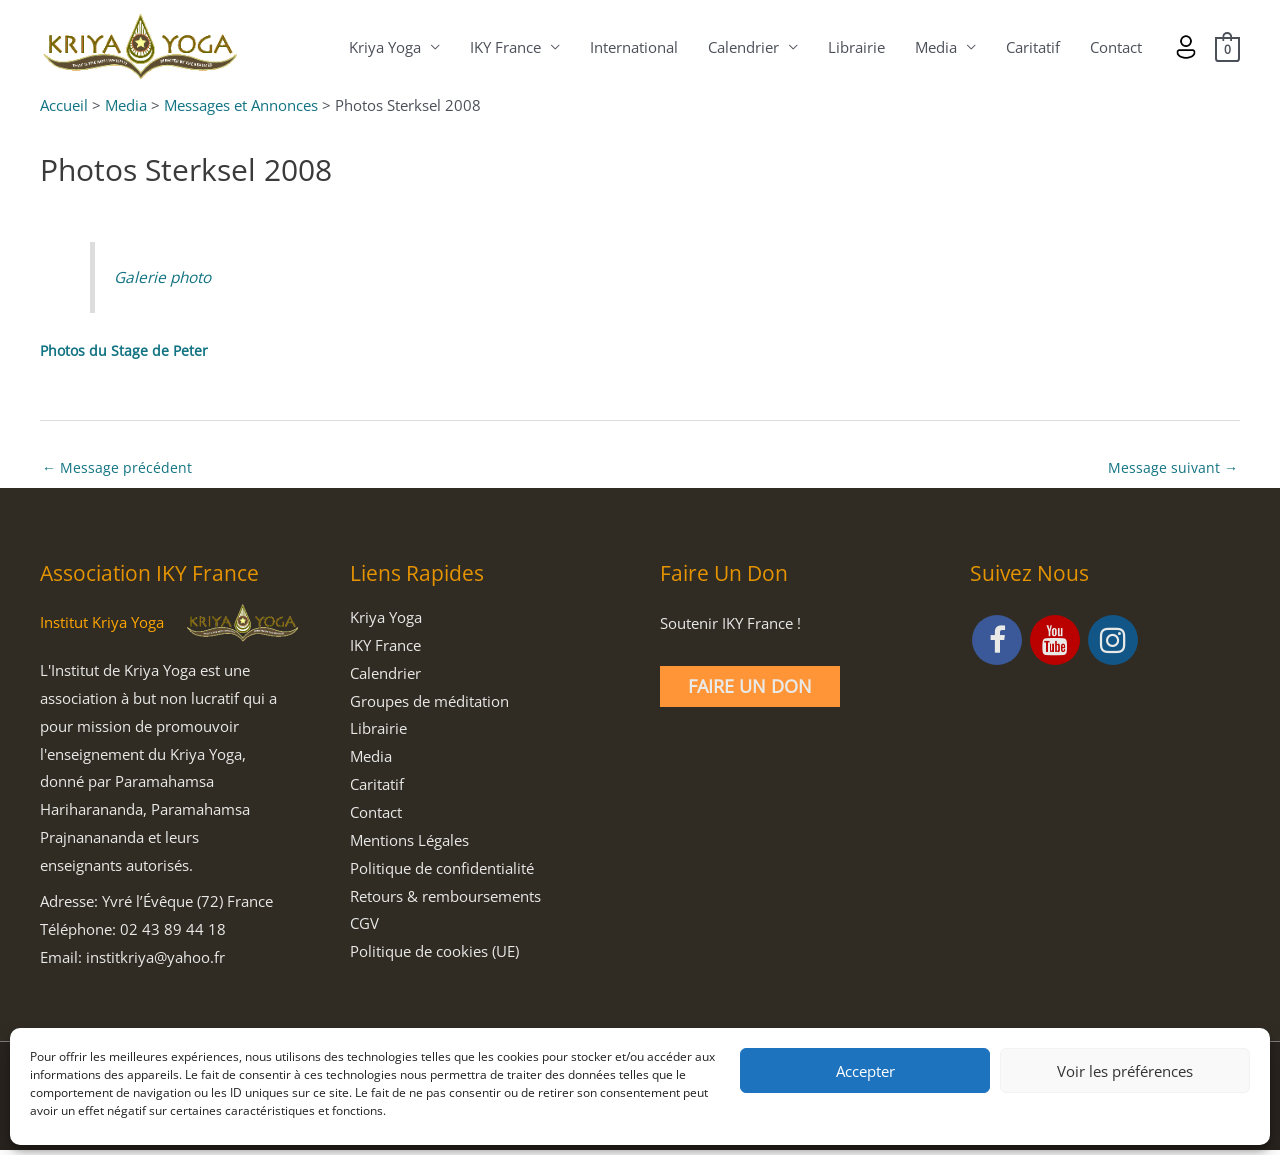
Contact (1114, 48)
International (632, 48)
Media (934, 48)
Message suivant (1172, 470)
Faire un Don (750, 691)
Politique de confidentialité (442, 872)
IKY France (503, 48)
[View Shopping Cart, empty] (1226, 48)
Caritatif (1031, 48)
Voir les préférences (1125, 1071)
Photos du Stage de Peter (126, 352)
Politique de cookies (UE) (434, 956)
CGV (364, 928)
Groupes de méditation (429, 705)
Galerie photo (166, 278)
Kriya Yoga (383, 48)
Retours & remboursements (445, 900)
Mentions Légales (409, 844)
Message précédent (117, 470)
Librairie (854, 48)
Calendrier (741, 48)
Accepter (865, 1071)
